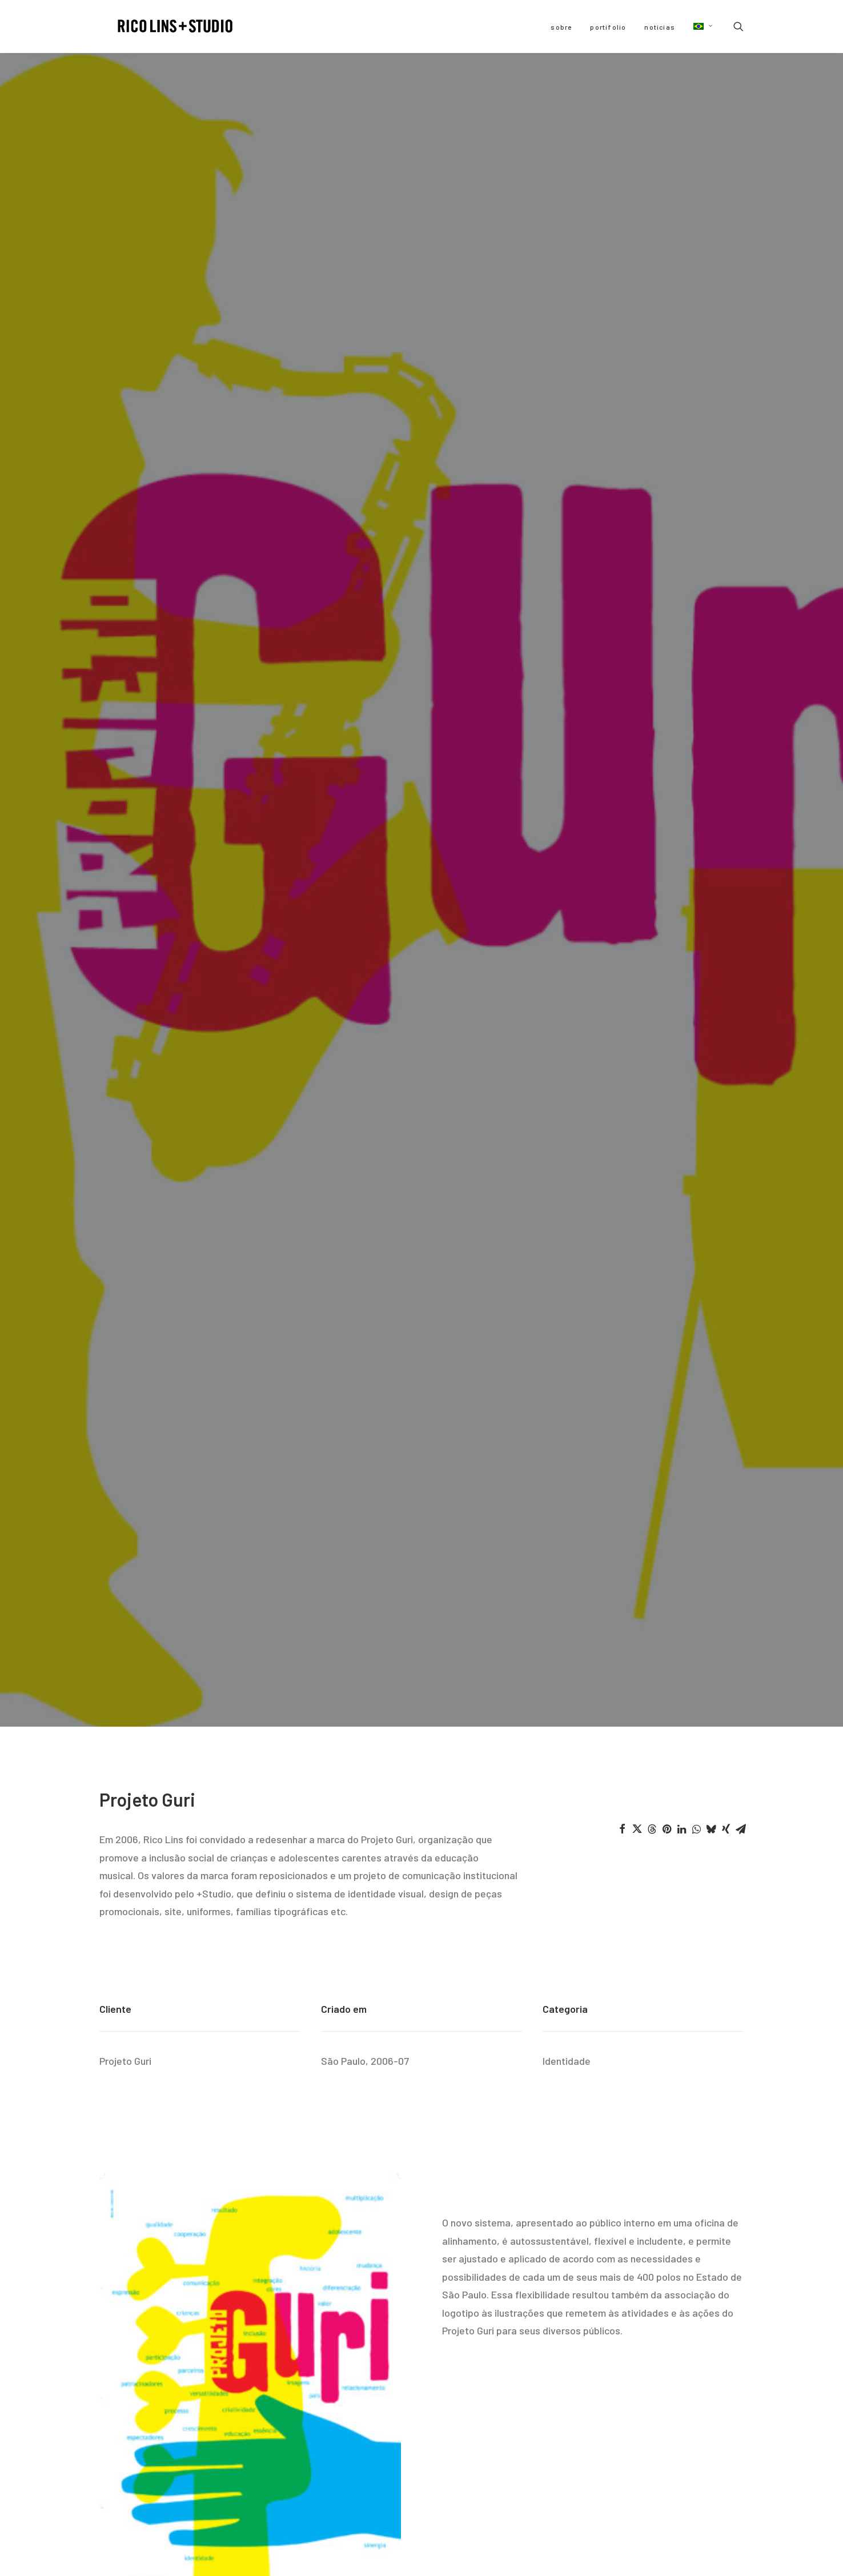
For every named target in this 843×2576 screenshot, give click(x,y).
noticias (659, 27)
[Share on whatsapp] (696, 422)
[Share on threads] (652, 422)
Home (421, 2275)
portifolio (608, 27)
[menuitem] (561, 27)
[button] (699, 26)
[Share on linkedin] (681, 422)
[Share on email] (741, 422)
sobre (561, 27)
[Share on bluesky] (711, 422)
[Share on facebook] (622, 422)
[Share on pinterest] (666, 422)
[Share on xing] (726, 422)
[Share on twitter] (637, 422)
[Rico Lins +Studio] (162, 26)
